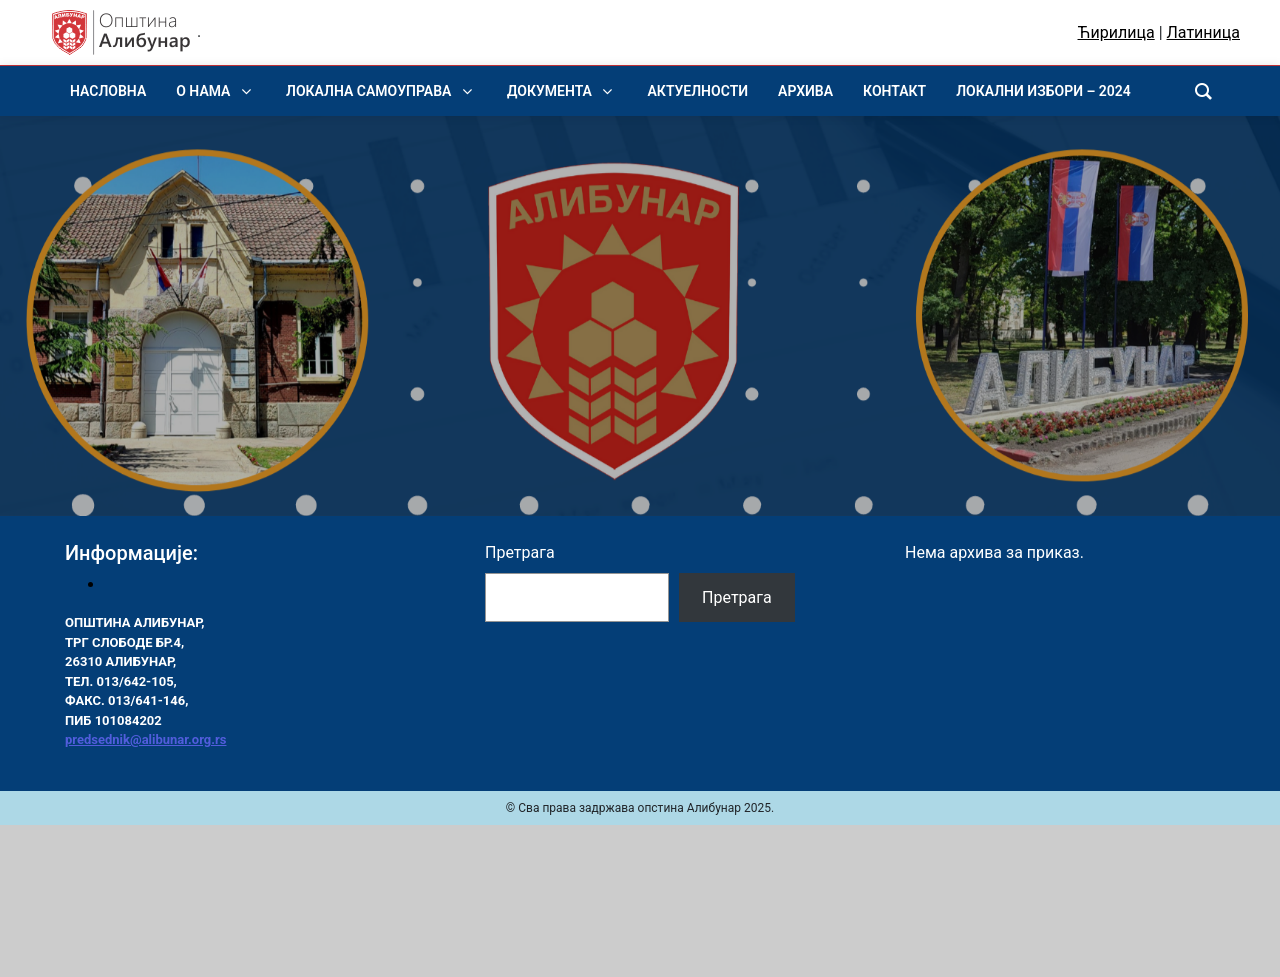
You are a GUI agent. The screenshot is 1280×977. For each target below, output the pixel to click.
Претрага (520, 552)
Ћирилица (1116, 32)
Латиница (1203, 32)
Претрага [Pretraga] (737, 597)
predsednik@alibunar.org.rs (145, 739)
